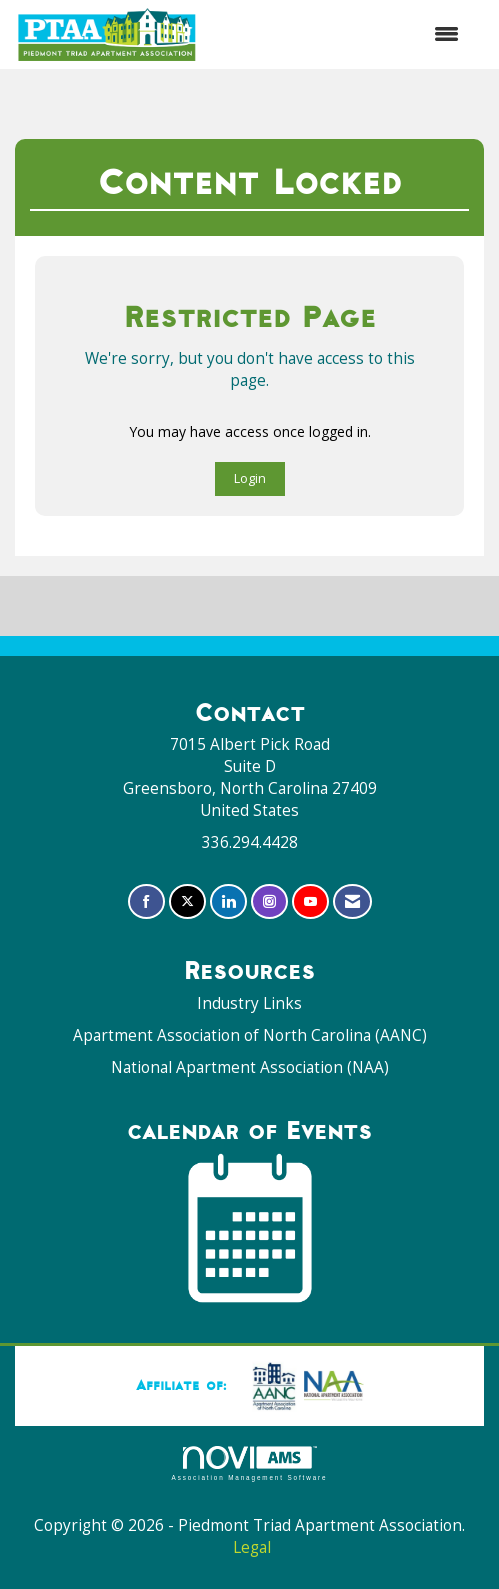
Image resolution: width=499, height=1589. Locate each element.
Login (250, 478)
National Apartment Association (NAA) (250, 1067)
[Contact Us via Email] (352, 901)
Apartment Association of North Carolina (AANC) (250, 1035)
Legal (252, 1547)
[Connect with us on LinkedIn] (228, 901)
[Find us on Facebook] (146, 901)
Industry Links (249, 1003)
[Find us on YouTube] (310, 901)
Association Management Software (250, 1463)
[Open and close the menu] (339, 34)
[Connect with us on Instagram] (269, 901)
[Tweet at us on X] (187, 901)
